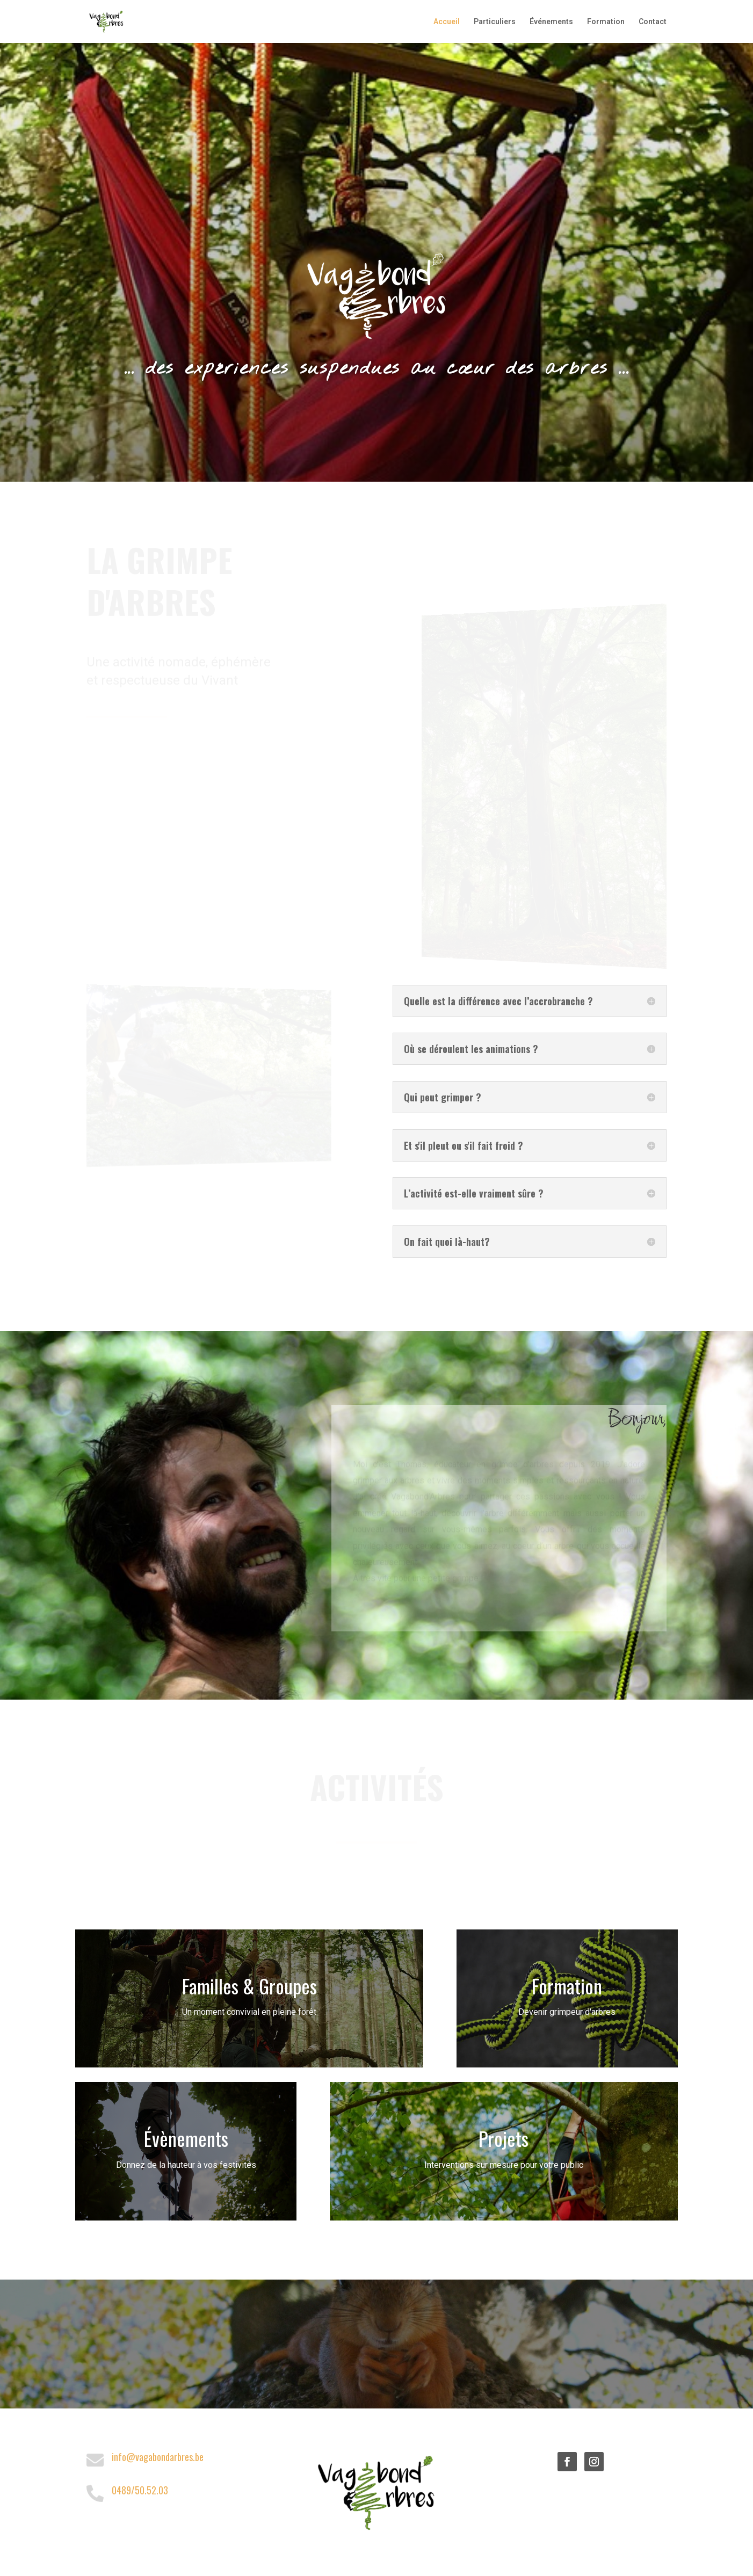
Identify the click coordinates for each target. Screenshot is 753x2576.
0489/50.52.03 (140, 2490)
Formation (606, 22)
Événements (551, 22)
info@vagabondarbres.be (158, 2457)
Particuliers (495, 22)
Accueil (446, 22)
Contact (653, 22)
